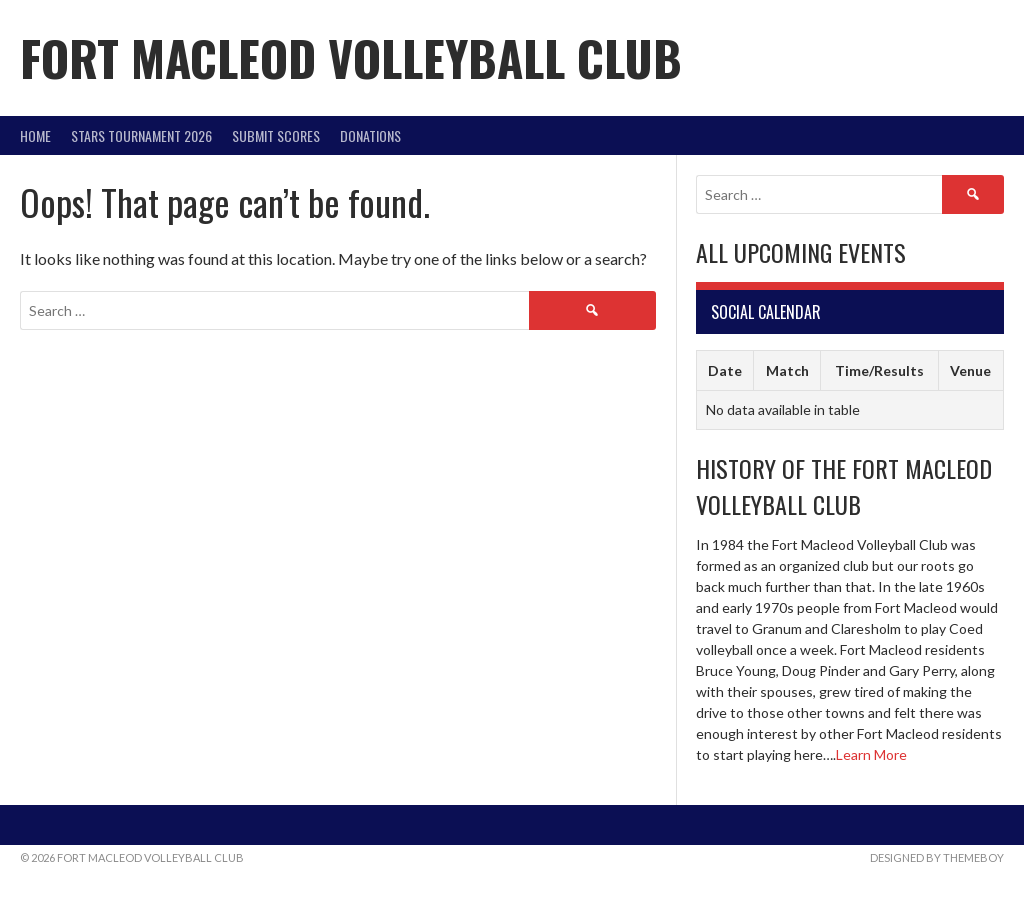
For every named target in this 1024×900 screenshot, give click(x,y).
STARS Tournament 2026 (141, 135)
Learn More (871, 754)
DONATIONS (370, 135)
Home (35, 135)
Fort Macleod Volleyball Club (351, 57)
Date (725, 370)
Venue (970, 370)
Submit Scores (276, 135)
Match (787, 370)
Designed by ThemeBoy (937, 857)
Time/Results (879, 370)
